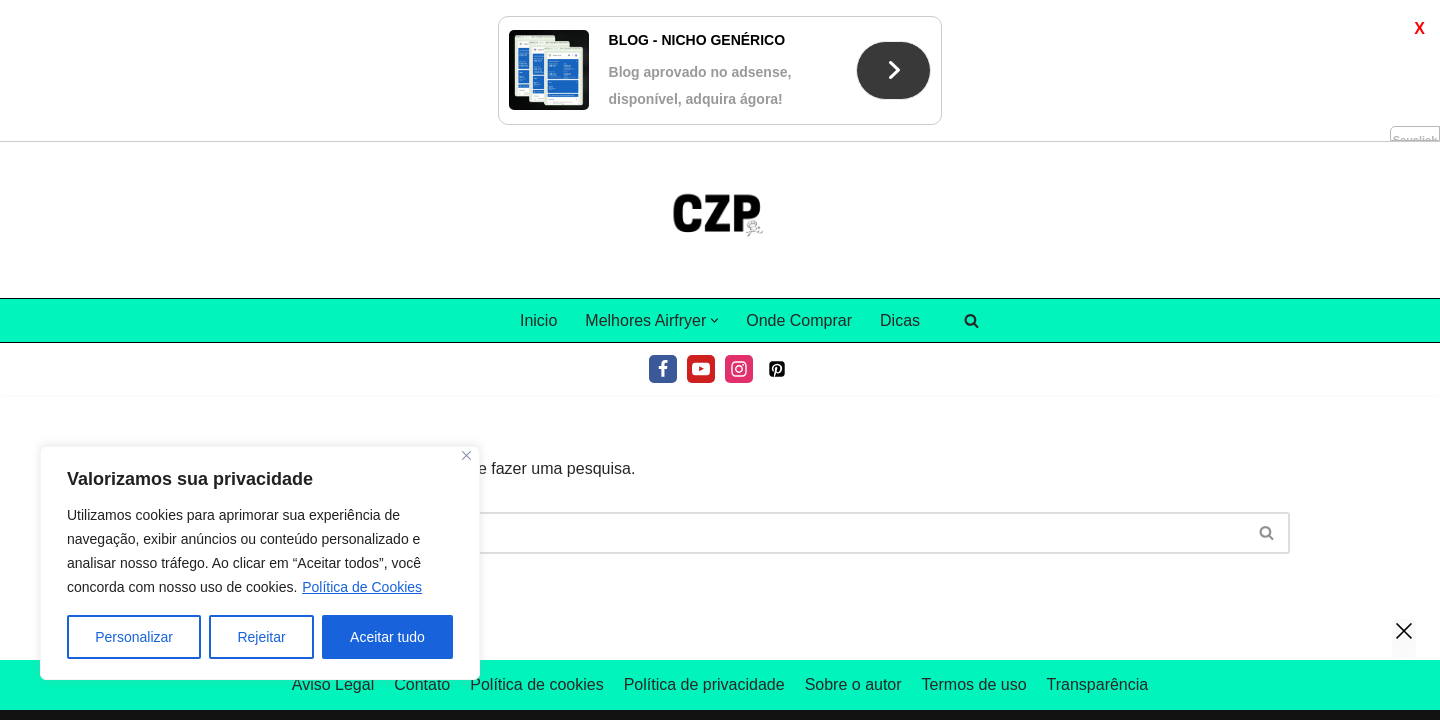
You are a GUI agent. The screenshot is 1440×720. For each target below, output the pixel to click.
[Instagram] (739, 227)
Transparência (1098, 542)
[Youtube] (701, 227)
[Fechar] (466, 455)
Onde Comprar (799, 178)
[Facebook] (663, 227)
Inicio (538, 178)
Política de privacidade (704, 542)
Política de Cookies (362, 587)
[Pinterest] (777, 227)
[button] (714, 178)
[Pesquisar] (971, 178)
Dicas (900, 178)
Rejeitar (261, 637)
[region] (260, 563)
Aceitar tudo (387, 637)
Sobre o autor (853, 542)
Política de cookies (536, 542)
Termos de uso (974, 542)
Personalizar (134, 637)
